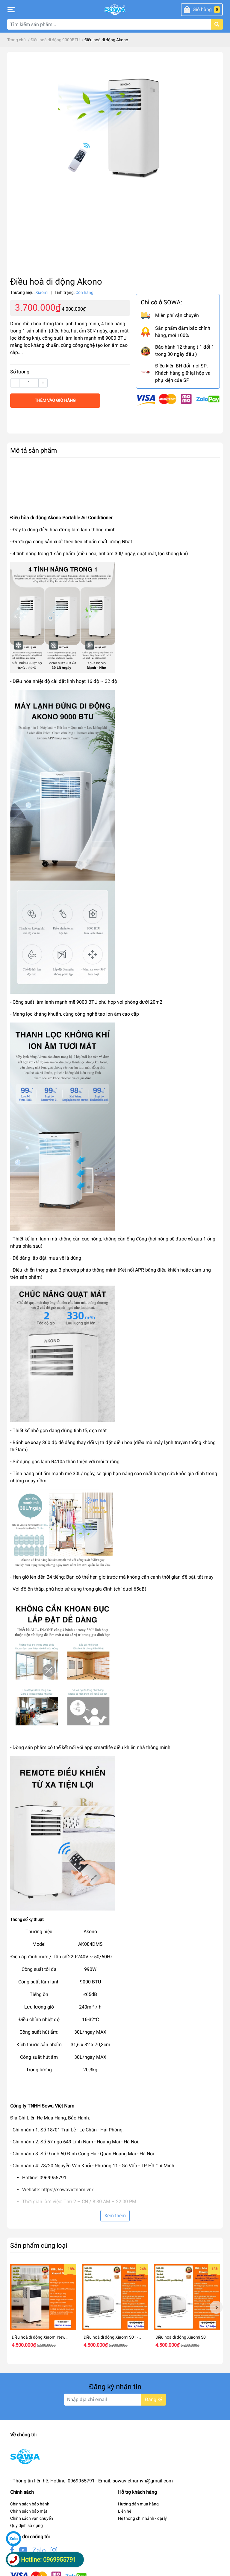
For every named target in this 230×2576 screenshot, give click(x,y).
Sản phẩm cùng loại (38, 2245)
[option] (43, 2307)
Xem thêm (115, 2215)
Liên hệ (124, 2511)
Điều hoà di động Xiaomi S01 (181, 2337)
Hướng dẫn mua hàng (138, 2504)
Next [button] (216, 2307)
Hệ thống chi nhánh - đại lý (142, 2518)
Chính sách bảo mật (28, 2511)
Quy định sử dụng (26, 2525)
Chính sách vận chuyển (31, 2518)
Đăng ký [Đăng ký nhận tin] (153, 2399)
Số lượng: (20, 372)
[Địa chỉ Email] (115, 2400)
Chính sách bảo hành (29, 2504)
